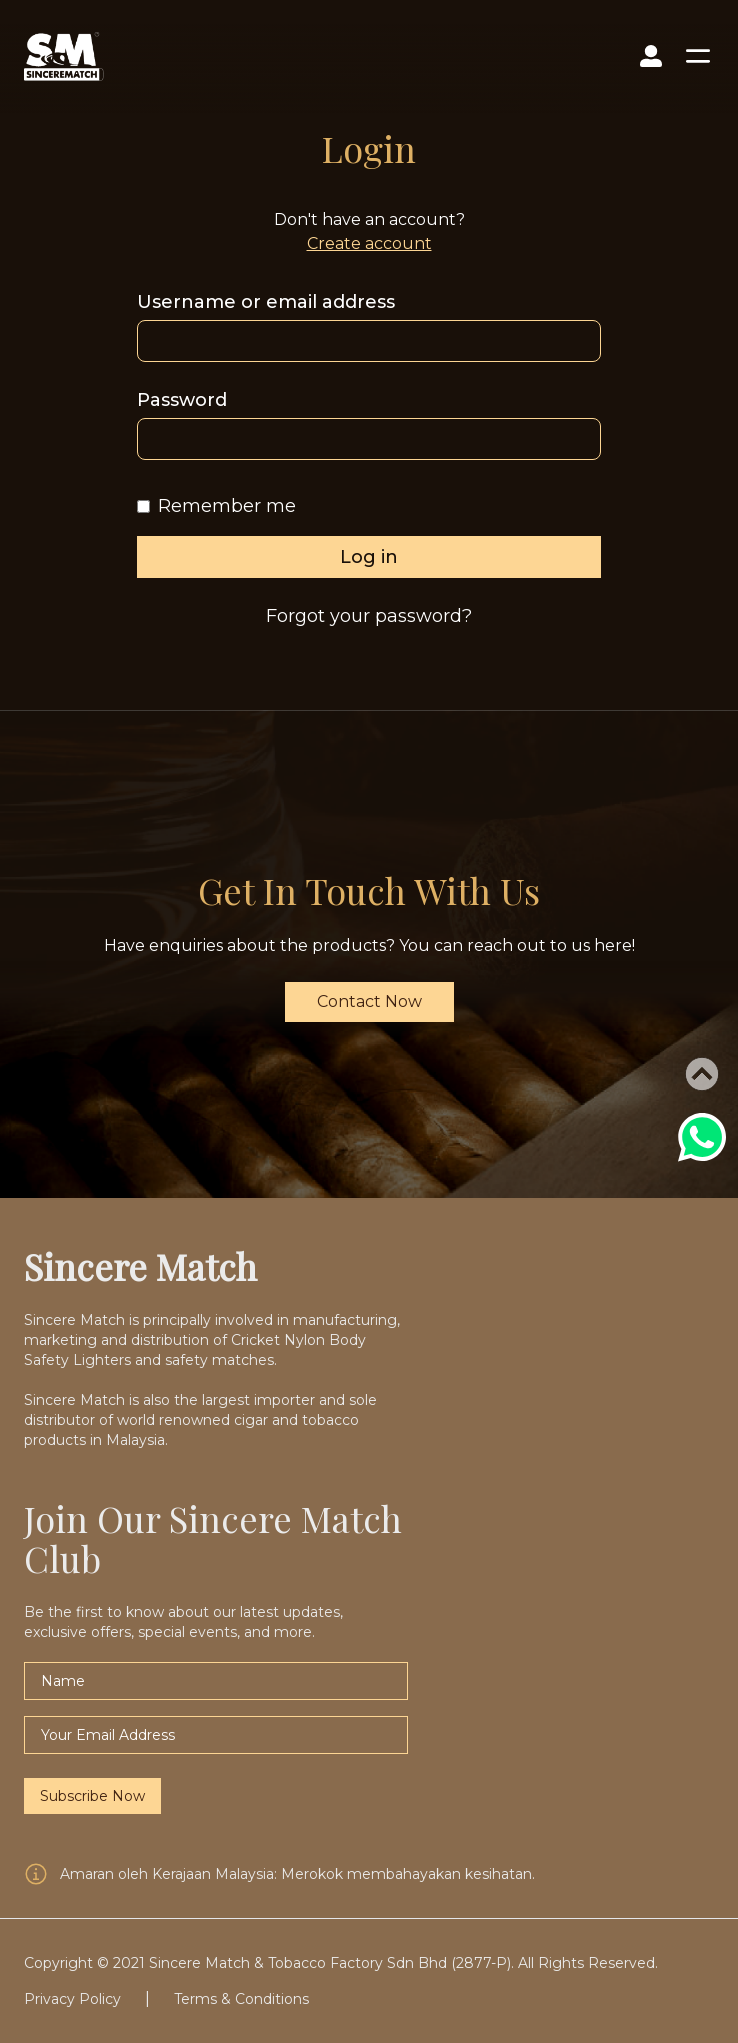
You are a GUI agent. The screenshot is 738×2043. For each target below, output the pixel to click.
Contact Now (369, 1001)
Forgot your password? (369, 616)
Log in (369, 557)
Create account (369, 243)
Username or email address (266, 302)
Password (182, 400)
